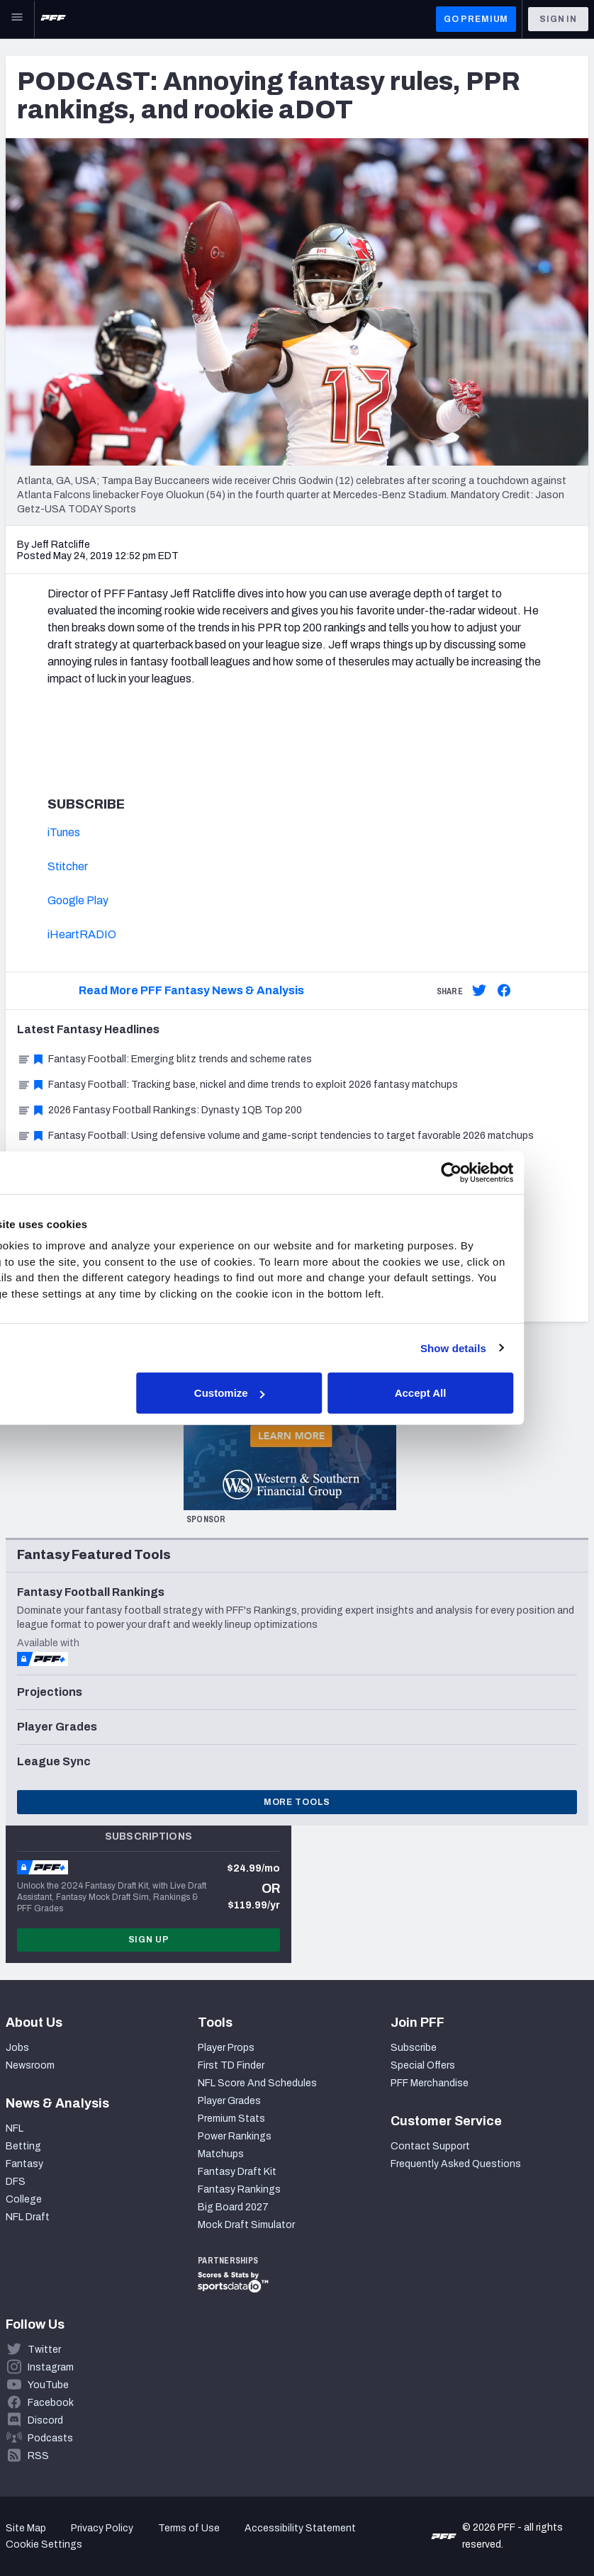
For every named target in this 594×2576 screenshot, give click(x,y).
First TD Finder (231, 2065)
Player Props (226, 2047)
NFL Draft (28, 2217)
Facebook (51, 2402)
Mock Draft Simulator (246, 2225)
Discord (45, 2420)
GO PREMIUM (476, 19)
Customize (294, 1393)
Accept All (485, 1393)
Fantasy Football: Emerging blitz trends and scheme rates (164, 1059)
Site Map (26, 2528)
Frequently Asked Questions (456, 2164)
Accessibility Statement (300, 2528)
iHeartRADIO (81, 934)
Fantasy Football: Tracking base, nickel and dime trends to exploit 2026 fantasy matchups (237, 1084)
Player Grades (229, 2101)
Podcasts (50, 2438)
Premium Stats (231, 2118)
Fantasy (24, 2164)
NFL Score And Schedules (257, 2083)
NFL (14, 2128)
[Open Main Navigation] (17, 19)
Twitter (44, 2349)
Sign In (558, 19)
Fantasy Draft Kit (237, 2171)
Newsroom (30, 2065)
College (24, 2199)
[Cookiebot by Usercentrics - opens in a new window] (516, 1172)
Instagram (51, 2367)
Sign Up (148, 1940)
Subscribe (414, 2047)
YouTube (48, 2385)
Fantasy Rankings (239, 2189)
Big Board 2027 (233, 2207)
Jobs (17, 2047)
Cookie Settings (44, 2544)
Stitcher (67, 866)
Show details (518, 1348)
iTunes (63, 832)
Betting (23, 2146)
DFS (16, 2181)
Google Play (77, 900)
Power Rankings (234, 2136)
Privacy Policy (102, 2528)
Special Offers (423, 2065)
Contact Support (430, 2146)
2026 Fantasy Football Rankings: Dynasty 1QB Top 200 (159, 1110)
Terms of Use (189, 2528)
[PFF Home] (53, 19)
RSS (38, 2456)
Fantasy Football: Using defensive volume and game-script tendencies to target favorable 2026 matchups (275, 1135)
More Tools (297, 1802)
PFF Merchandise (430, 2083)
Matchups (221, 2154)
